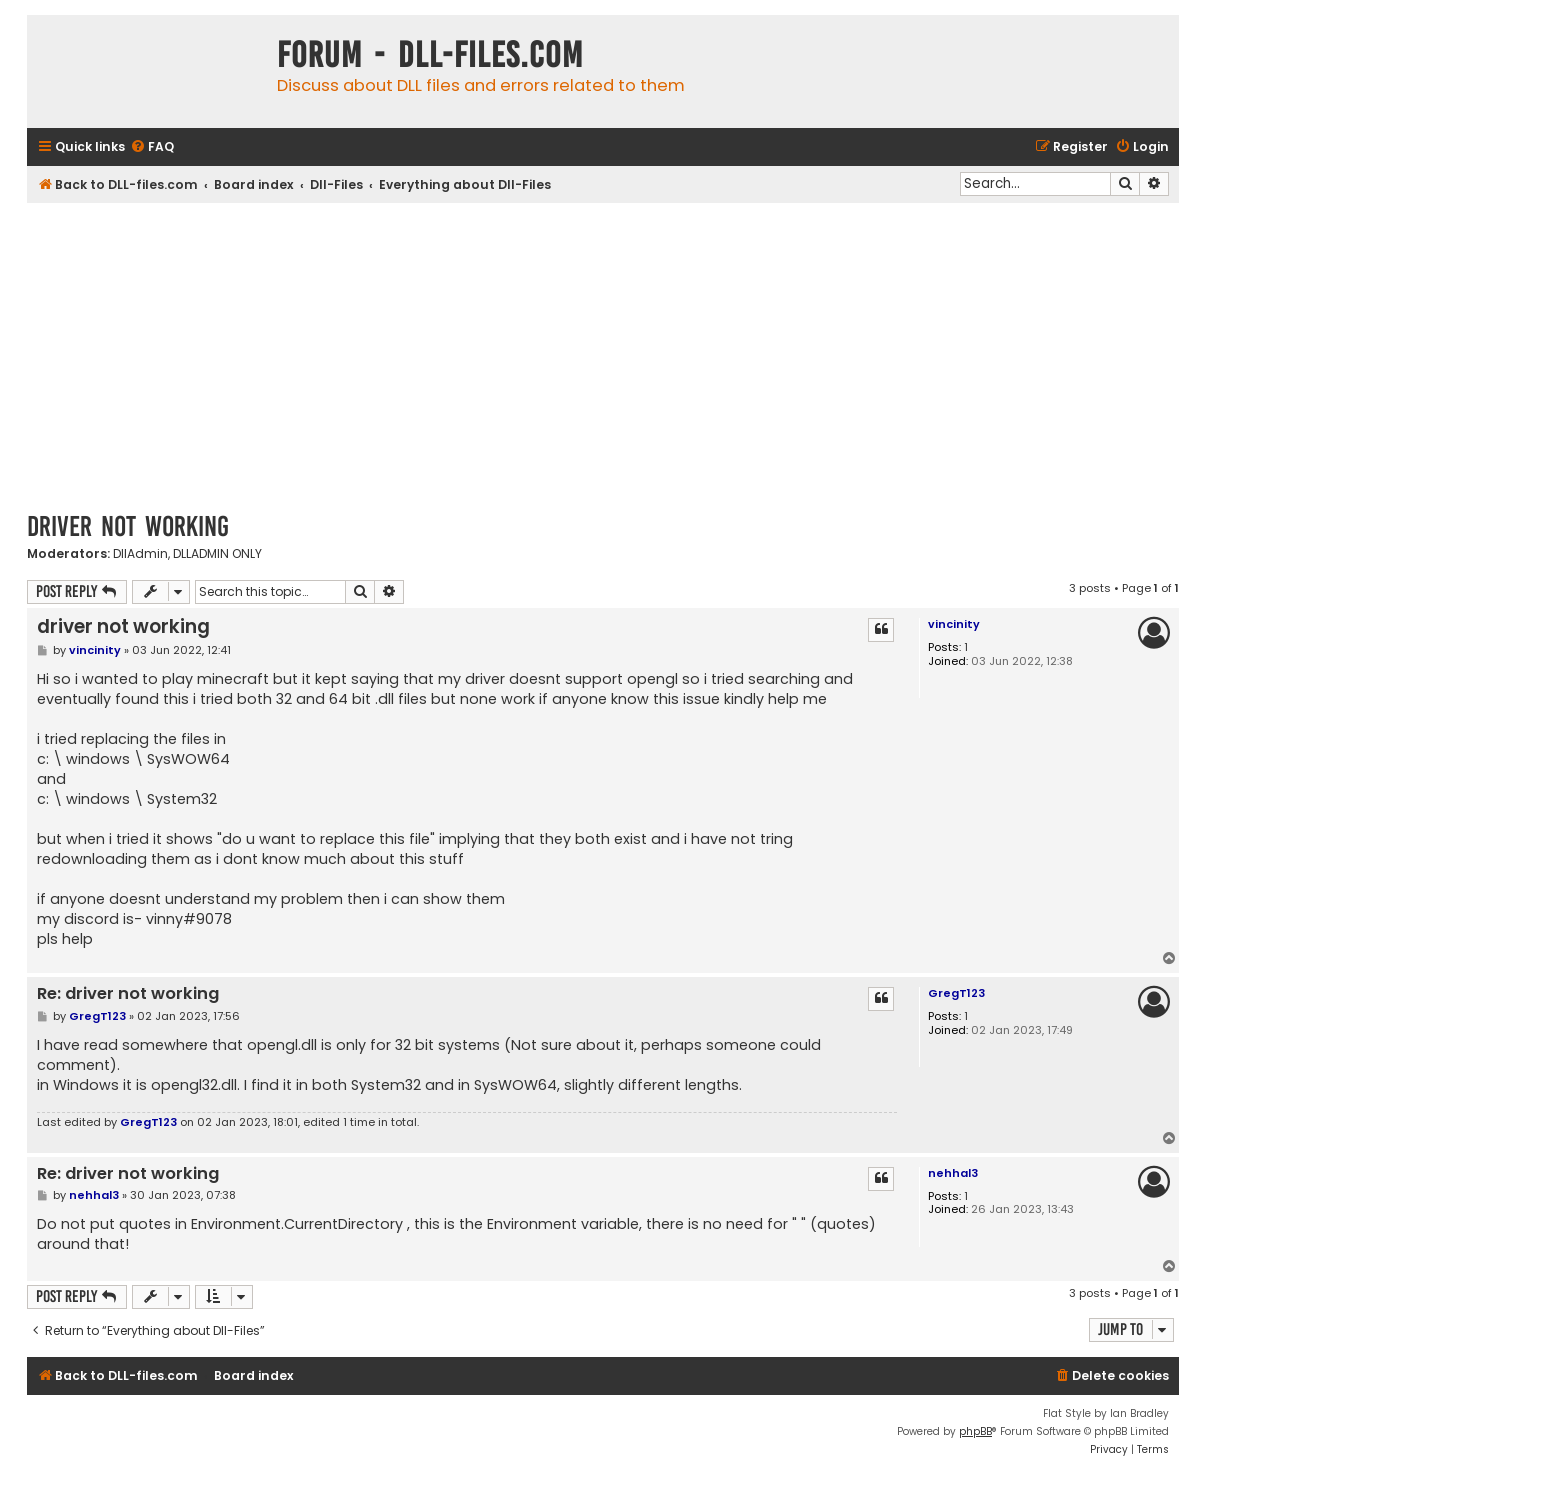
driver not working (128, 526)
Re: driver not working (128, 994)
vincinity (954, 624)
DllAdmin (140, 554)
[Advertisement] (603, 353)
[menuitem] (152, 147)
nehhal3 (953, 1173)
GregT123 (956, 993)
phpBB (975, 1431)
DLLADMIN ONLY (217, 554)
